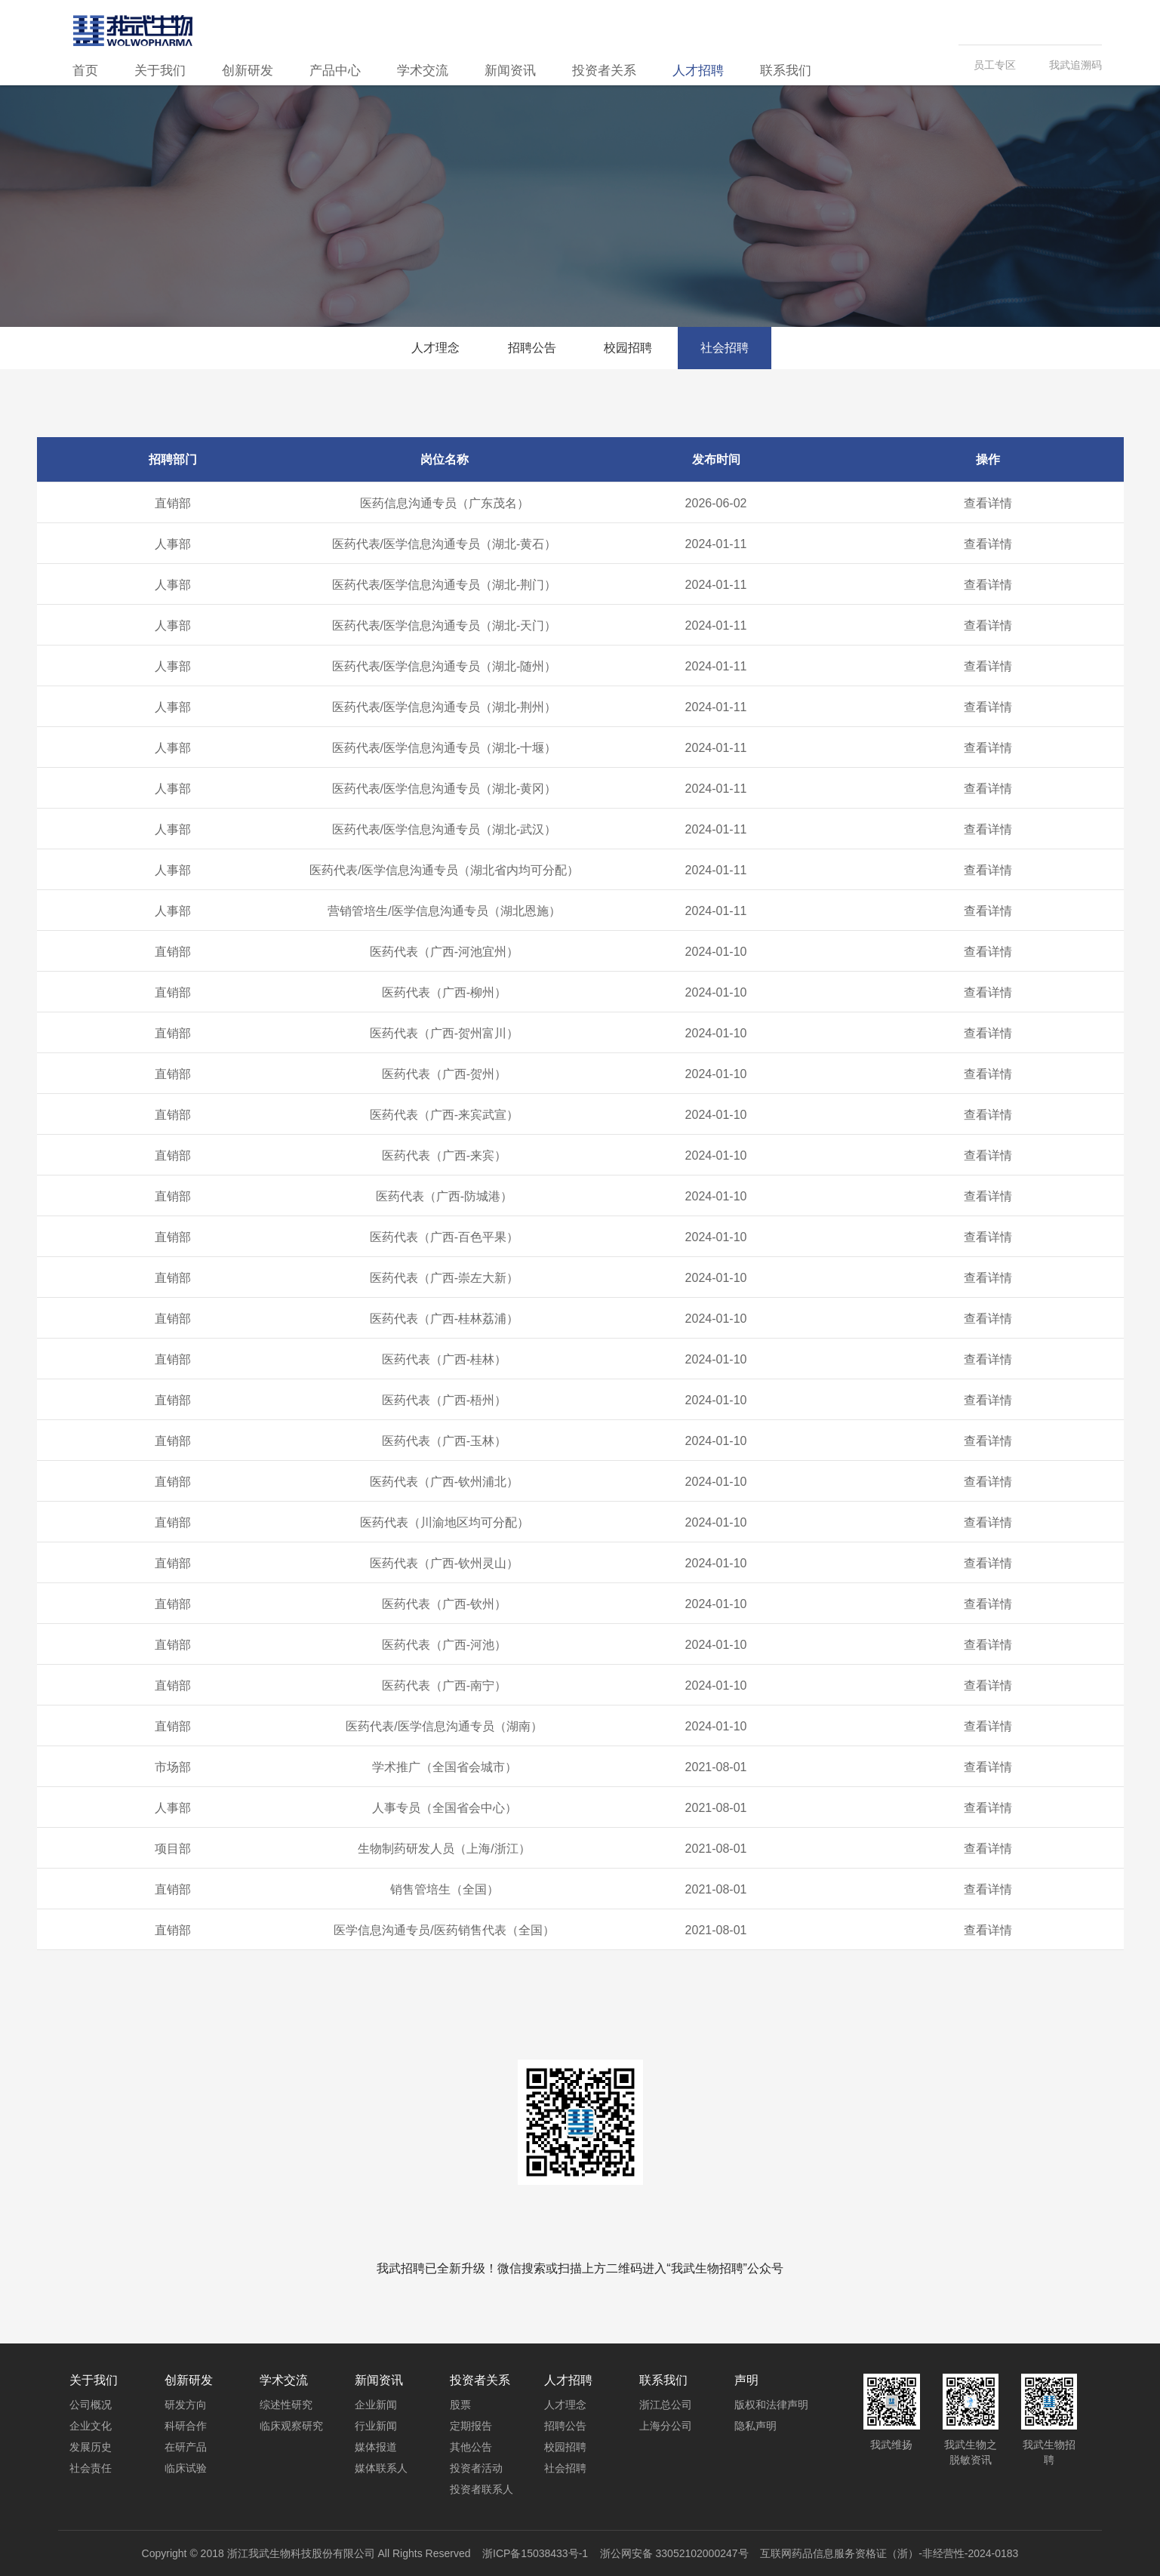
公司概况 (90, 2405)
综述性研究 (286, 2405)
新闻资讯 (510, 70)
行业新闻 (376, 2426)
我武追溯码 (1075, 65)
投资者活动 (476, 2468)
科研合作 (186, 2426)
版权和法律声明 (771, 2405)
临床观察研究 (291, 2426)
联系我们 (785, 70)
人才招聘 (698, 70)
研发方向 (186, 2405)
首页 (85, 70)
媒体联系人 (381, 2468)
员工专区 (995, 65)
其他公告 (471, 2447)
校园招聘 (628, 347)
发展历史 (90, 2447)
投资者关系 (604, 70)
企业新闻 (376, 2405)
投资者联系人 (481, 2489)
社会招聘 (724, 347)
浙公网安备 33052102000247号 (674, 2553)
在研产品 (186, 2447)
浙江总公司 (665, 2405)
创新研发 (247, 70)
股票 (460, 2405)
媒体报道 (376, 2447)
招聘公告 (532, 347)
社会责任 (90, 2468)
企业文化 (90, 2426)
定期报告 (471, 2426)
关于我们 (160, 70)
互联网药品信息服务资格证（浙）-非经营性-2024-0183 (889, 2553)
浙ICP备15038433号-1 (535, 2553)
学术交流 (422, 70)
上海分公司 (665, 2426)
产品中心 (335, 70)
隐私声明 (755, 2426)
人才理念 (435, 347)
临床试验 (186, 2468)
